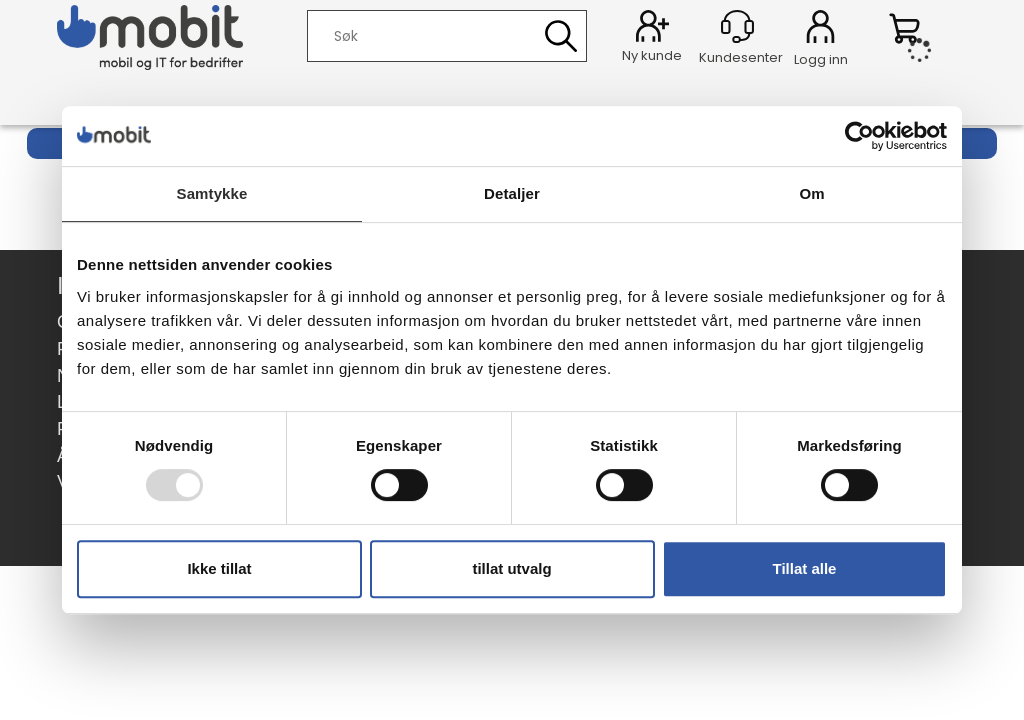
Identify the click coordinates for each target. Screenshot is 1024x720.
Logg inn (820, 30)
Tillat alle (805, 568)
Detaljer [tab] (512, 193)
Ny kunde (652, 55)
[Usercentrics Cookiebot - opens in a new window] (859, 136)
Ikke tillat (219, 568)
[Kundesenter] (737, 26)
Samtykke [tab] (212, 193)
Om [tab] (811, 193)
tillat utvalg (511, 568)
